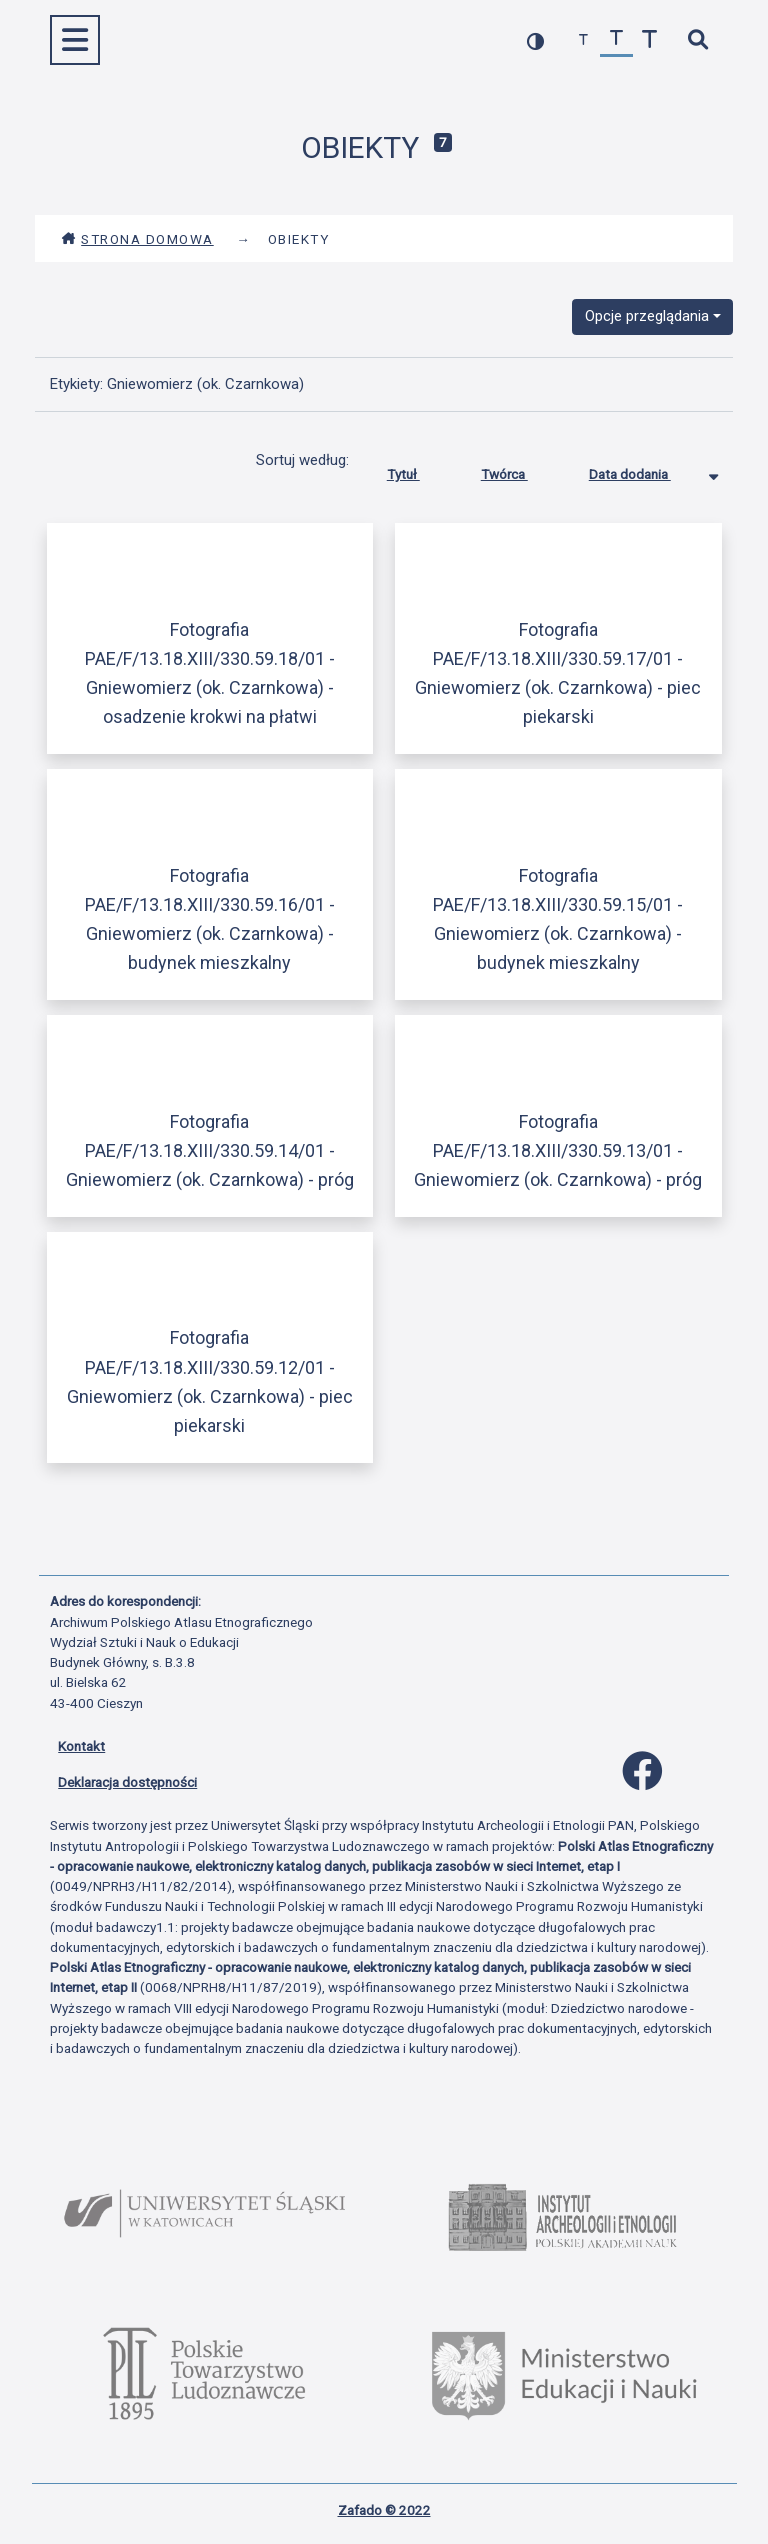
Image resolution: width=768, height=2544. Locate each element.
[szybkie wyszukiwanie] (697, 40)
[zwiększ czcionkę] (649, 40)
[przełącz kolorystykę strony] (535, 40)
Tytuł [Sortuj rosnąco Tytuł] (418, 470)
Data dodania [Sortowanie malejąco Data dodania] (645, 470)
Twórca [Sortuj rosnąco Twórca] (519, 470)
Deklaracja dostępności (127, 1782)
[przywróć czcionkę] (616, 40)
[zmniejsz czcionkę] (583, 40)
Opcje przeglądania (647, 316)
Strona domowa (137, 239)
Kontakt (81, 1746)
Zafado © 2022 (384, 2510)
